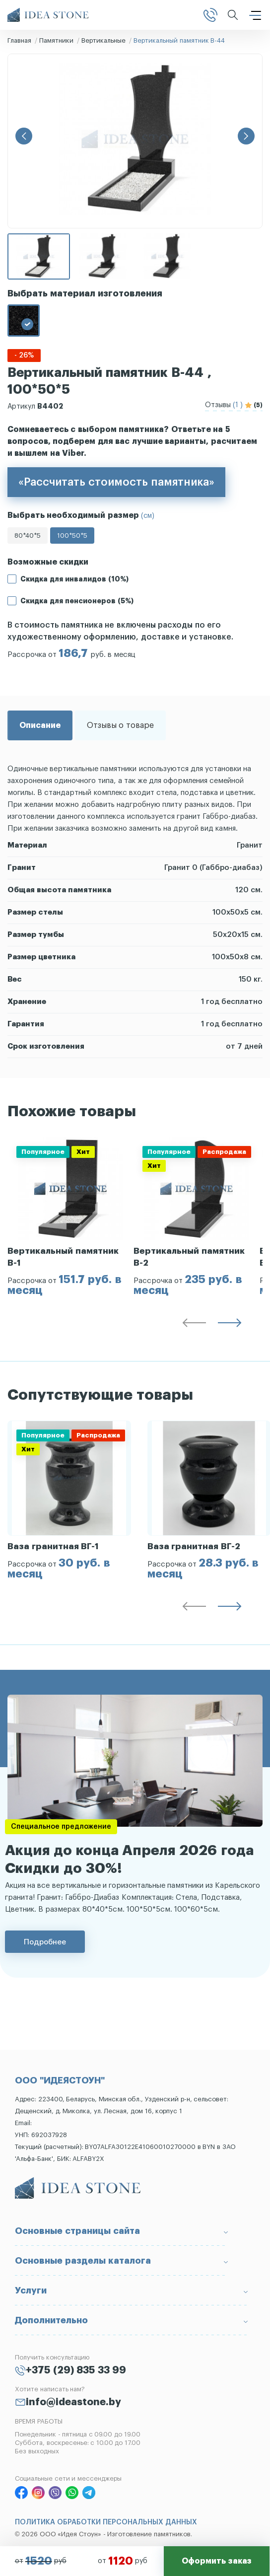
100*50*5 (72, 535)
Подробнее (45, 1941)
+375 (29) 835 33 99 (76, 2370)
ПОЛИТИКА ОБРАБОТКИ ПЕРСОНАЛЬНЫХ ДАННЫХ (106, 2522)
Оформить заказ (216, 2561)
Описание (40, 725)
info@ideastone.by (73, 2402)
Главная (19, 40)
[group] (70, 1216)
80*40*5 (27, 535)
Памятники (56, 40)
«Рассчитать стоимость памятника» (116, 482)
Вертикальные (103, 40)
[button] (23, 136)
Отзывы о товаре (120, 725)
